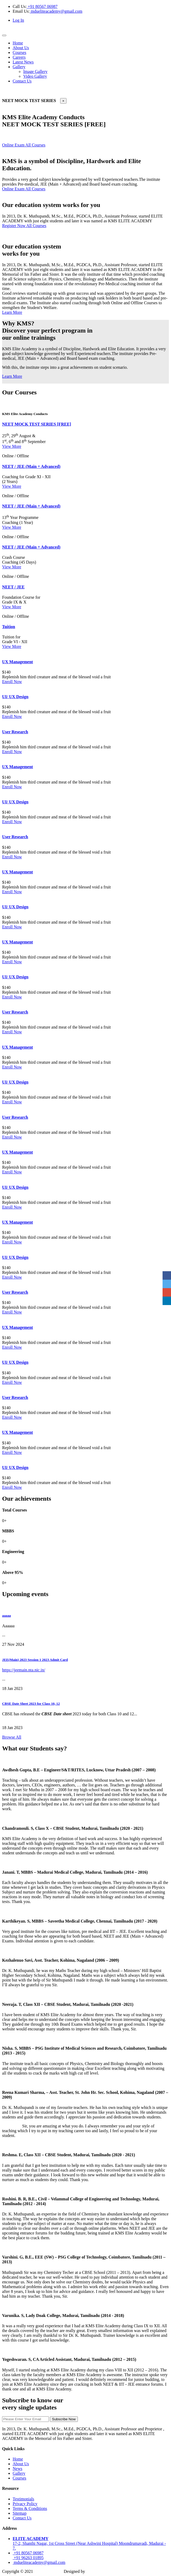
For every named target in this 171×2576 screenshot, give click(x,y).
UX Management (17, 662)
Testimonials (23, 2499)
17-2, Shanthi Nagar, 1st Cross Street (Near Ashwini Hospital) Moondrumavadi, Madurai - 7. (89, 2543)
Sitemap (19, 2513)
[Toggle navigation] (4, 35)
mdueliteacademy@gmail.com (56, 11)
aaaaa (6, 1616)
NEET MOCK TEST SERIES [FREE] (36, 424)
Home (18, 43)
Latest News (23, 62)
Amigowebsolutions (103, 2571)
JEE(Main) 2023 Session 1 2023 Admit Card (35, 1660)
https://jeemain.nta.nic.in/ (23, 1670)
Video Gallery (35, 76)
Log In (18, 20)
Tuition (8, 626)
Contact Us (22, 81)
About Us (21, 47)
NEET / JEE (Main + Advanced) (31, 466)
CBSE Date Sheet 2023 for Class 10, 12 (31, 1704)
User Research (15, 732)
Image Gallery (35, 71)
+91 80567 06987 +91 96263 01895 (28, 2555)
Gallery (19, 66)
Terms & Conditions (30, 2508)
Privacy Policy (25, 2503)
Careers (19, 57)
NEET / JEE (13, 587)
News (17, 2468)
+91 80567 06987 (42, 6)
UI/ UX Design (15, 696)
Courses (19, 52)
